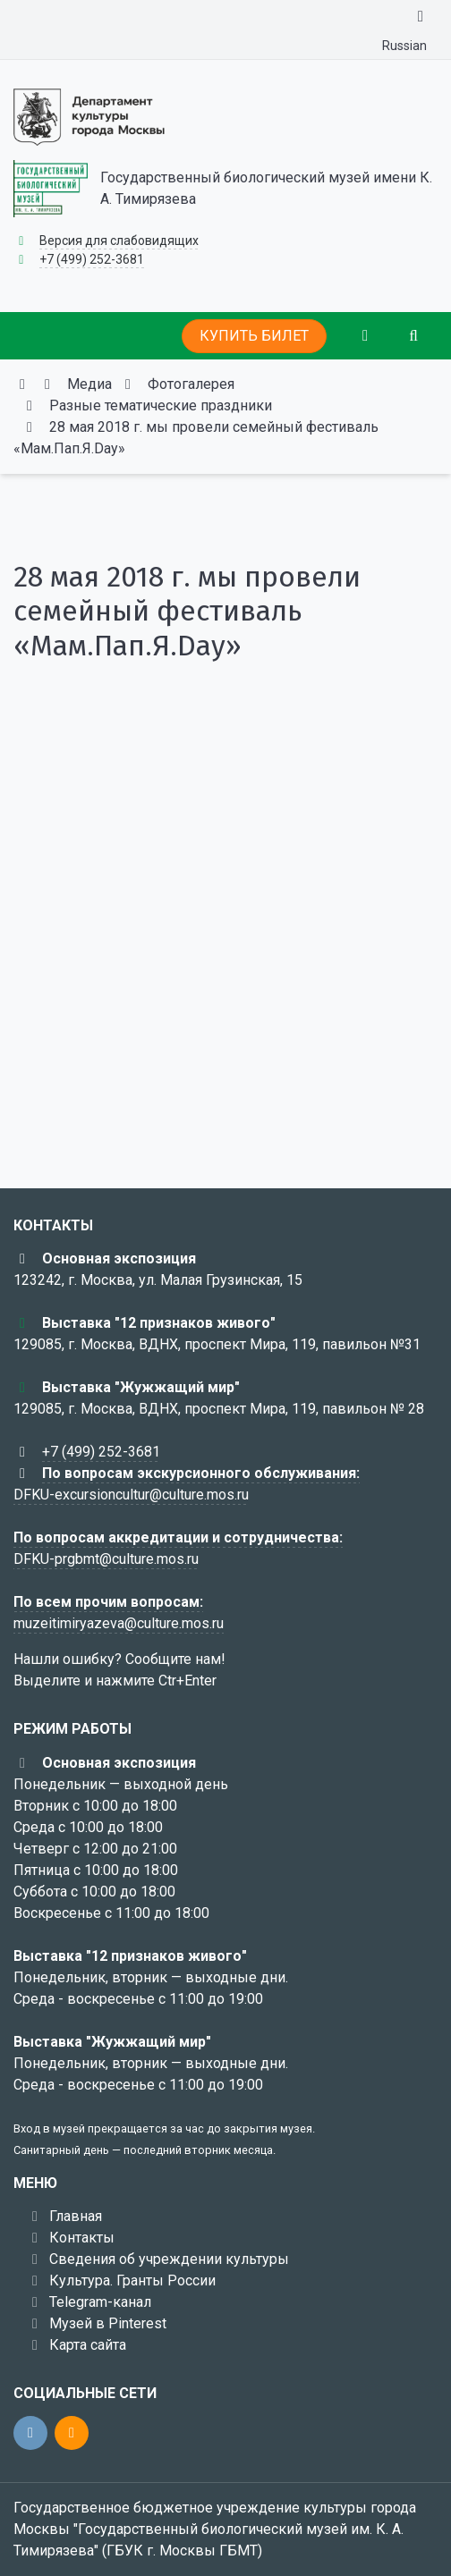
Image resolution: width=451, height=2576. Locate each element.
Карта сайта (87, 2344)
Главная (75, 2216)
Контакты (82, 2237)
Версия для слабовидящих (119, 240)
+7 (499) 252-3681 (91, 259)
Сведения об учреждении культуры (169, 2259)
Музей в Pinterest (107, 2323)
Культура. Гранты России (132, 2280)
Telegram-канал (100, 2301)
